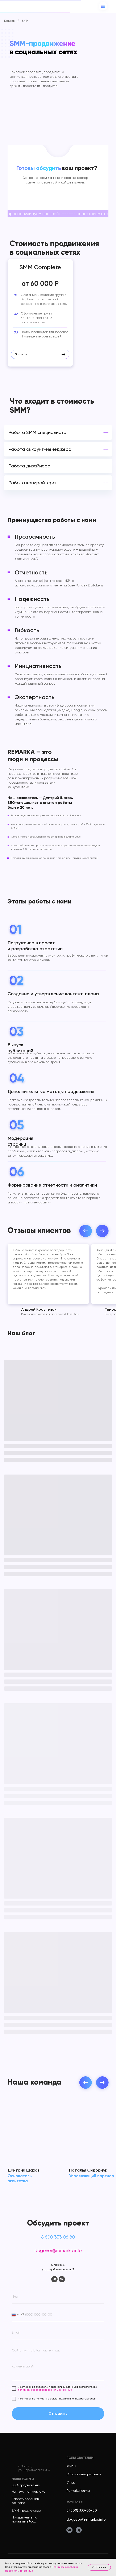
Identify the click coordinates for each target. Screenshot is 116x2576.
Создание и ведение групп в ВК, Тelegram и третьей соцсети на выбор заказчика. (44, 299)
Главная (9, 20)
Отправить (58, 2413)
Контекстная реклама (28, 2491)
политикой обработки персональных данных (45, 2390)
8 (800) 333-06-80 (81, 2510)
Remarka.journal (78, 2490)
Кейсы (71, 2466)
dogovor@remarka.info (58, 2250)
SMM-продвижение (26, 2510)
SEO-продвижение (26, 2485)
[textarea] (58, 2371)
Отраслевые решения (83, 2474)
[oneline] (58, 2350)
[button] (40, 354)
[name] (58, 2297)
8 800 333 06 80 (58, 2237)
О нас (71, 2482)
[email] (58, 2333)
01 (15, 295)
